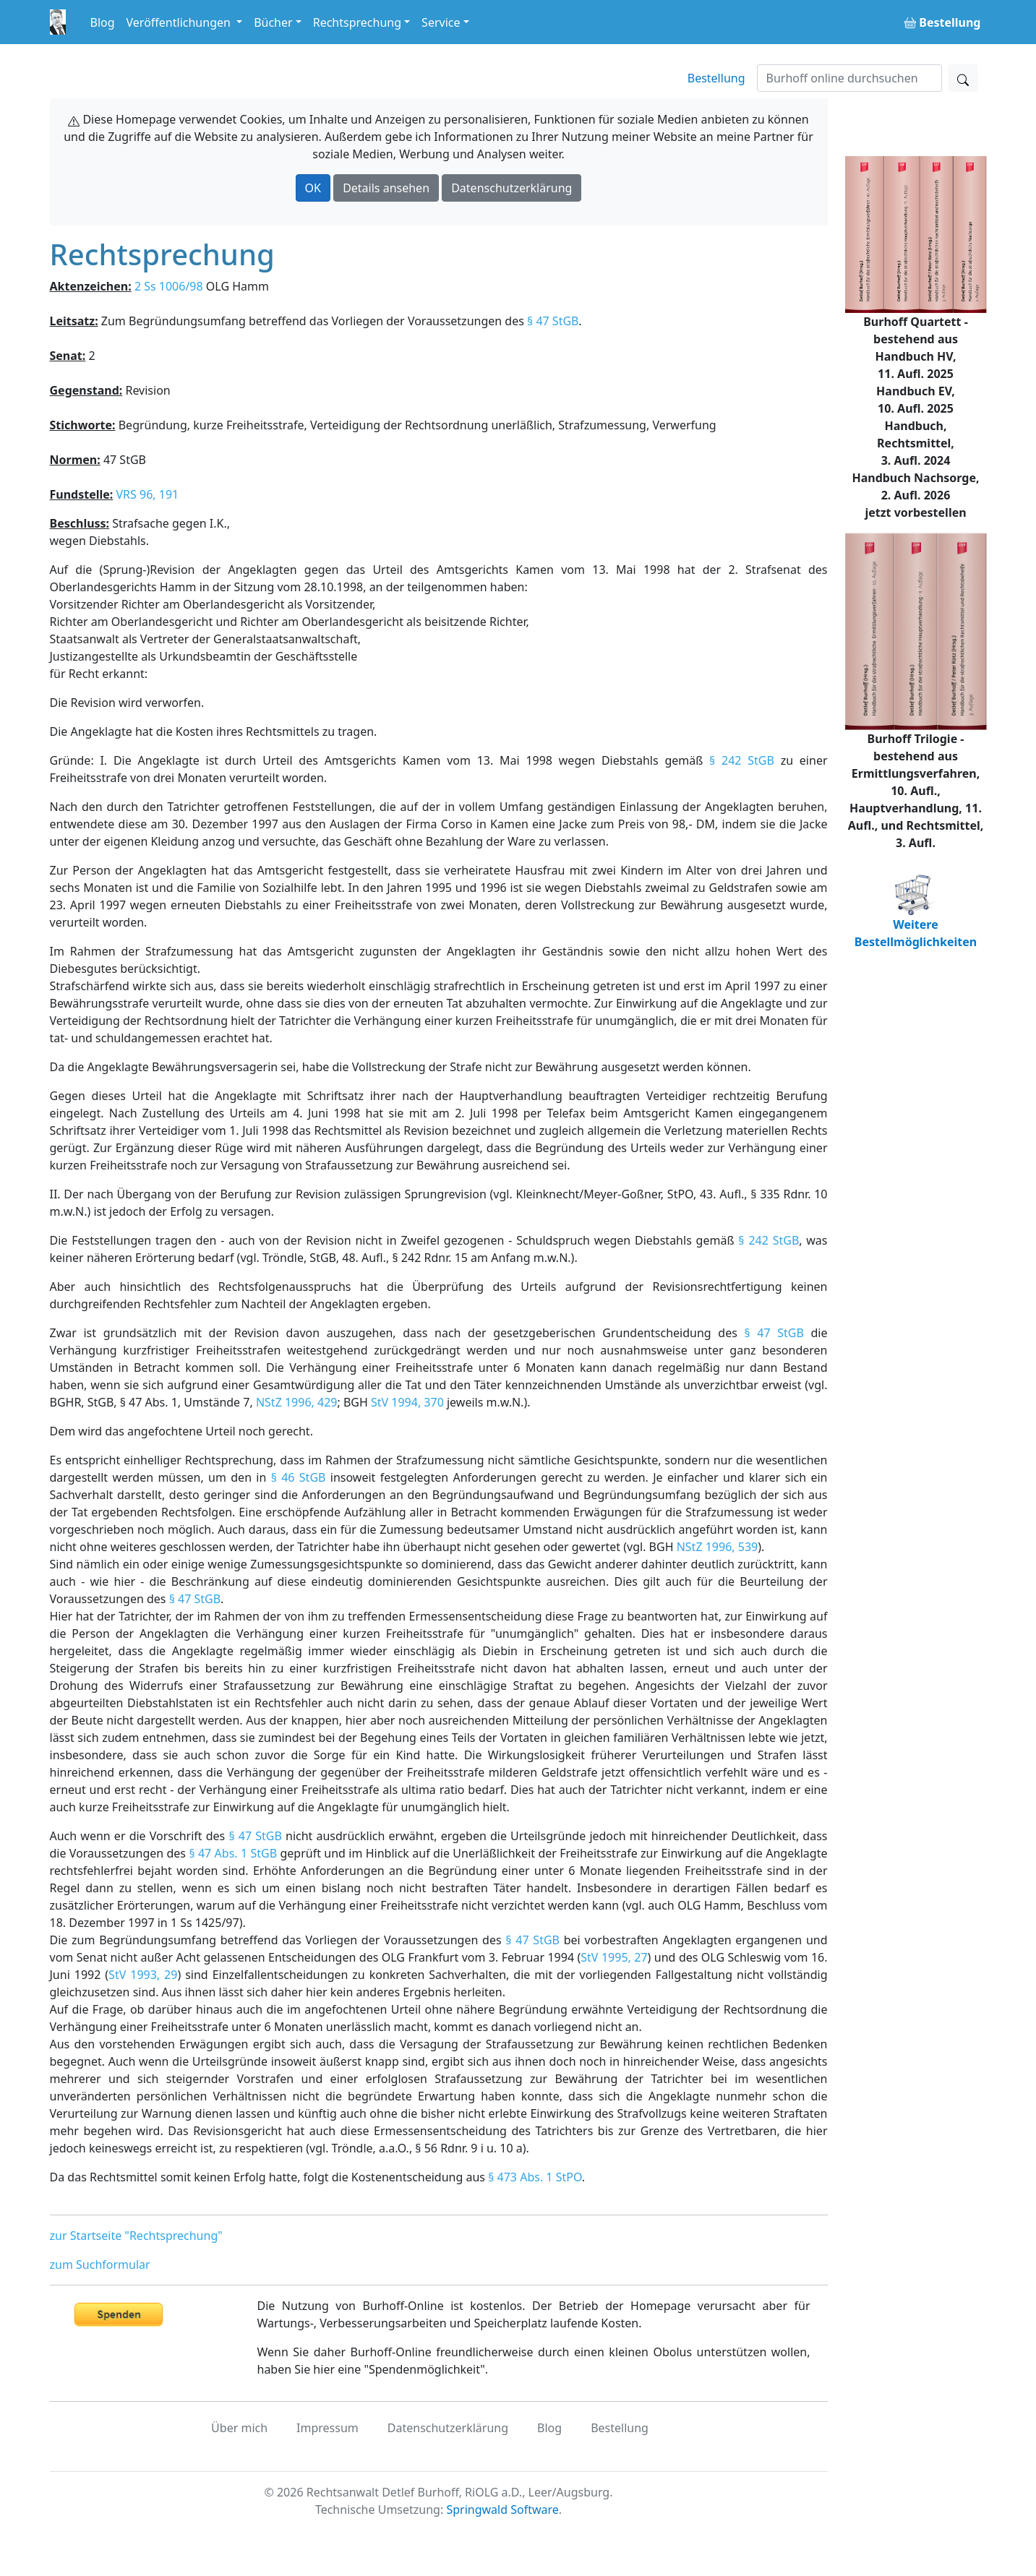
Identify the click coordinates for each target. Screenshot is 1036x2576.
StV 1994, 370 (407, 1402)
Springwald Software (502, 2509)
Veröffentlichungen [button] (180, 22)
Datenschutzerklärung (511, 188)
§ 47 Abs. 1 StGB (233, 1853)
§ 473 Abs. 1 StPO (535, 2177)
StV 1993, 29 (142, 1975)
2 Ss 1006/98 (168, 286)
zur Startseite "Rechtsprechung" (136, 2236)
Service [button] (440, 22)
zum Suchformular (100, 2264)
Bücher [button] (273, 22)
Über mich (239, 2428)
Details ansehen (386, 188)
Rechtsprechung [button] (357, 22)
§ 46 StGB (298, 1477)
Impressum (327, 2428)
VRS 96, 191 (147, 494)
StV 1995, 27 (614, 1957)
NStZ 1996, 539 (717, 1547)
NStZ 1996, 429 (297, 1402)
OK (313, 188)
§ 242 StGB (741, 760)
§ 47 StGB (552, 321)
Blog (102, 22)
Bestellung (716, 78)
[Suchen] (849, 78)
